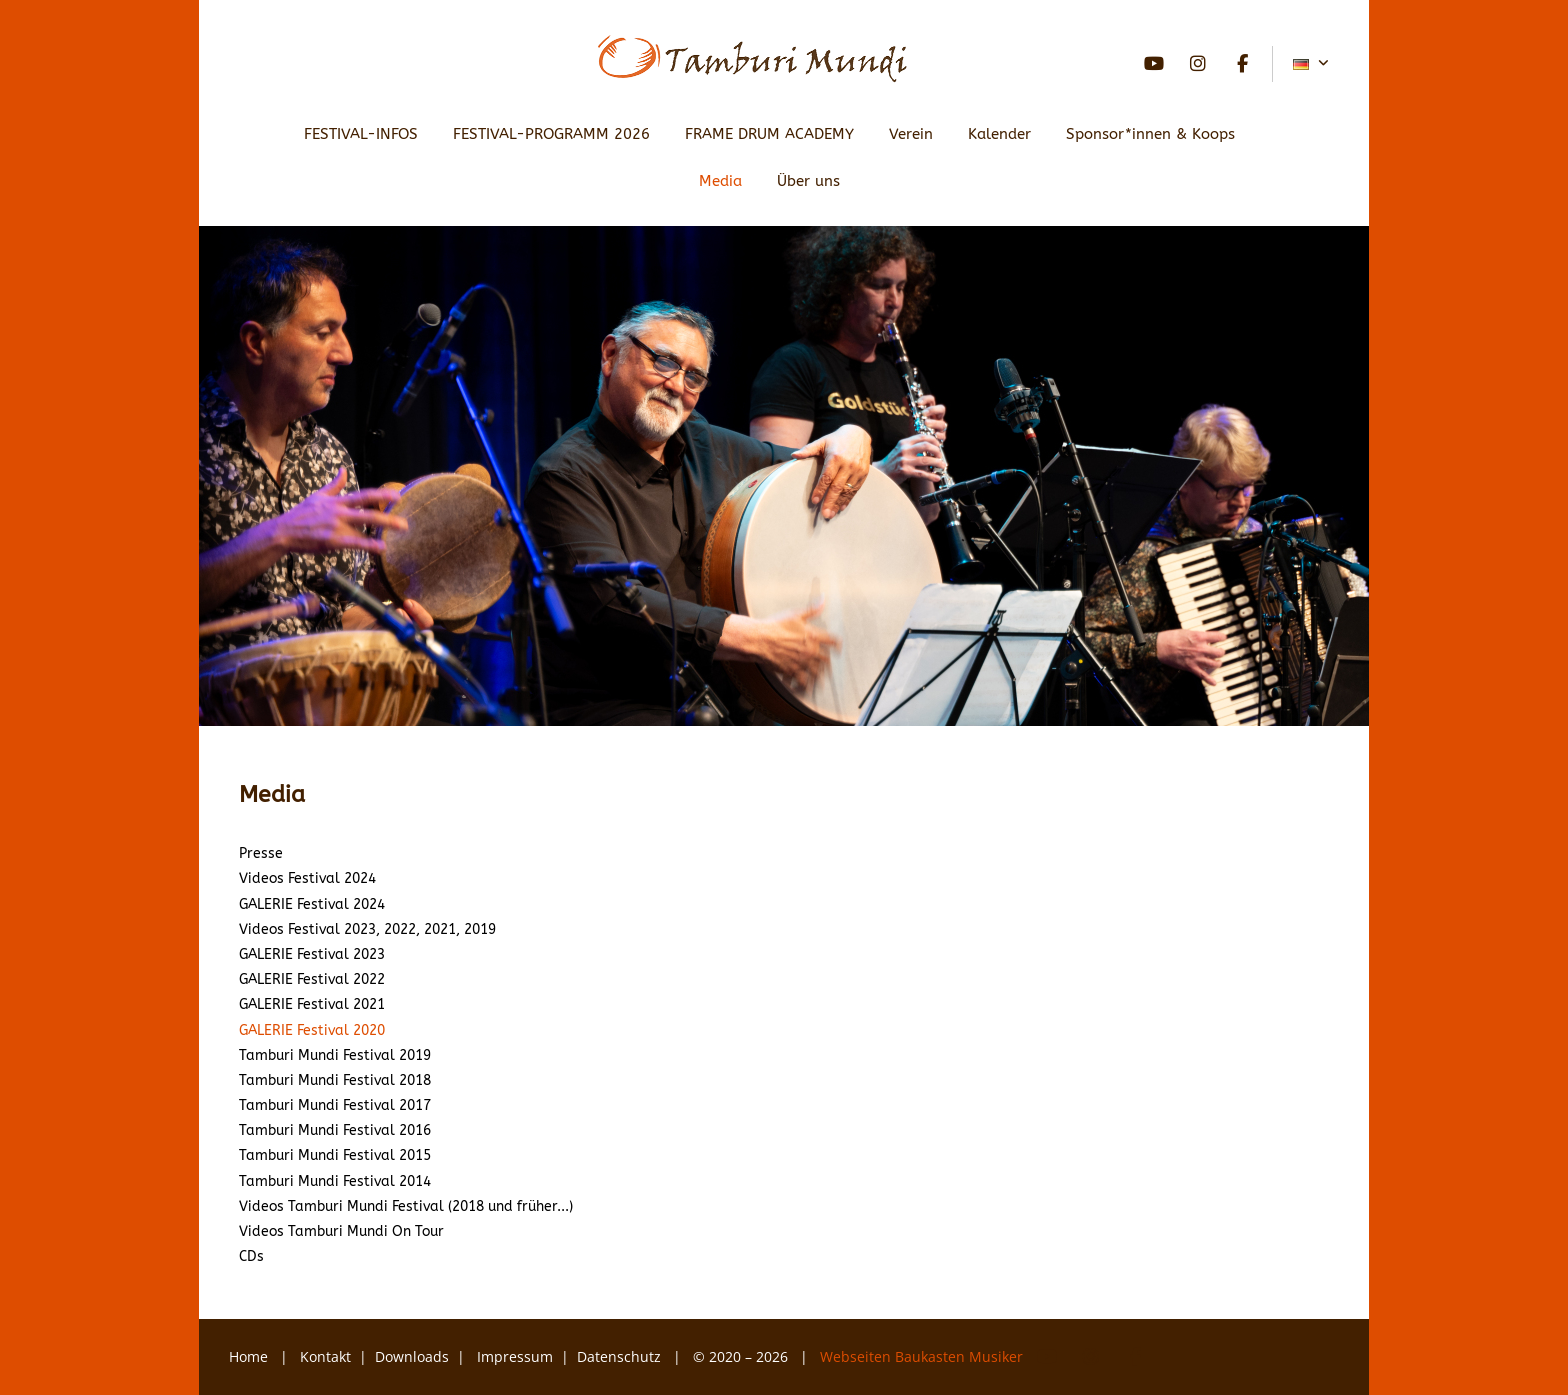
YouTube (1154, 64)
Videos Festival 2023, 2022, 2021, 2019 (367, 929)
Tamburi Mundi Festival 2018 (335, 1080)
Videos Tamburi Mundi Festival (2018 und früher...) (406, 1206)
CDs (251, 1256)
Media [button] (720, 181)
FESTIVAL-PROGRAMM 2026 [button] (551, 134)
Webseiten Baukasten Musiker (923, 1356)
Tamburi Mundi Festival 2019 (335, 1055)
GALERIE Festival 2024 (312, 904)
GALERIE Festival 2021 (312, 1004)
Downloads (412, 1356)
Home (248, 1356)
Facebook (1242, 64)
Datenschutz (621, 1356)
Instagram (1198, 64)
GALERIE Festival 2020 (312, 1030)
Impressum (515, 1356)
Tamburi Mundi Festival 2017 (335, 1105)
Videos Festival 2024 (307, 878)
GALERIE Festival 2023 (312, 954)
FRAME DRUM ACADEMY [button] (769, 134)
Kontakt (325, 1356)
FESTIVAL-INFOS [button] (361, 134)
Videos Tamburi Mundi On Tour (341, 1231)
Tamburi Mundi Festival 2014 (335, 1181)
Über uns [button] (808, 181)
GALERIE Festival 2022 (312, 979)
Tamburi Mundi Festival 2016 (335, 1130)
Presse (261, 853)
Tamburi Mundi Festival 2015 (335, 1155)
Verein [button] (911, 134)
